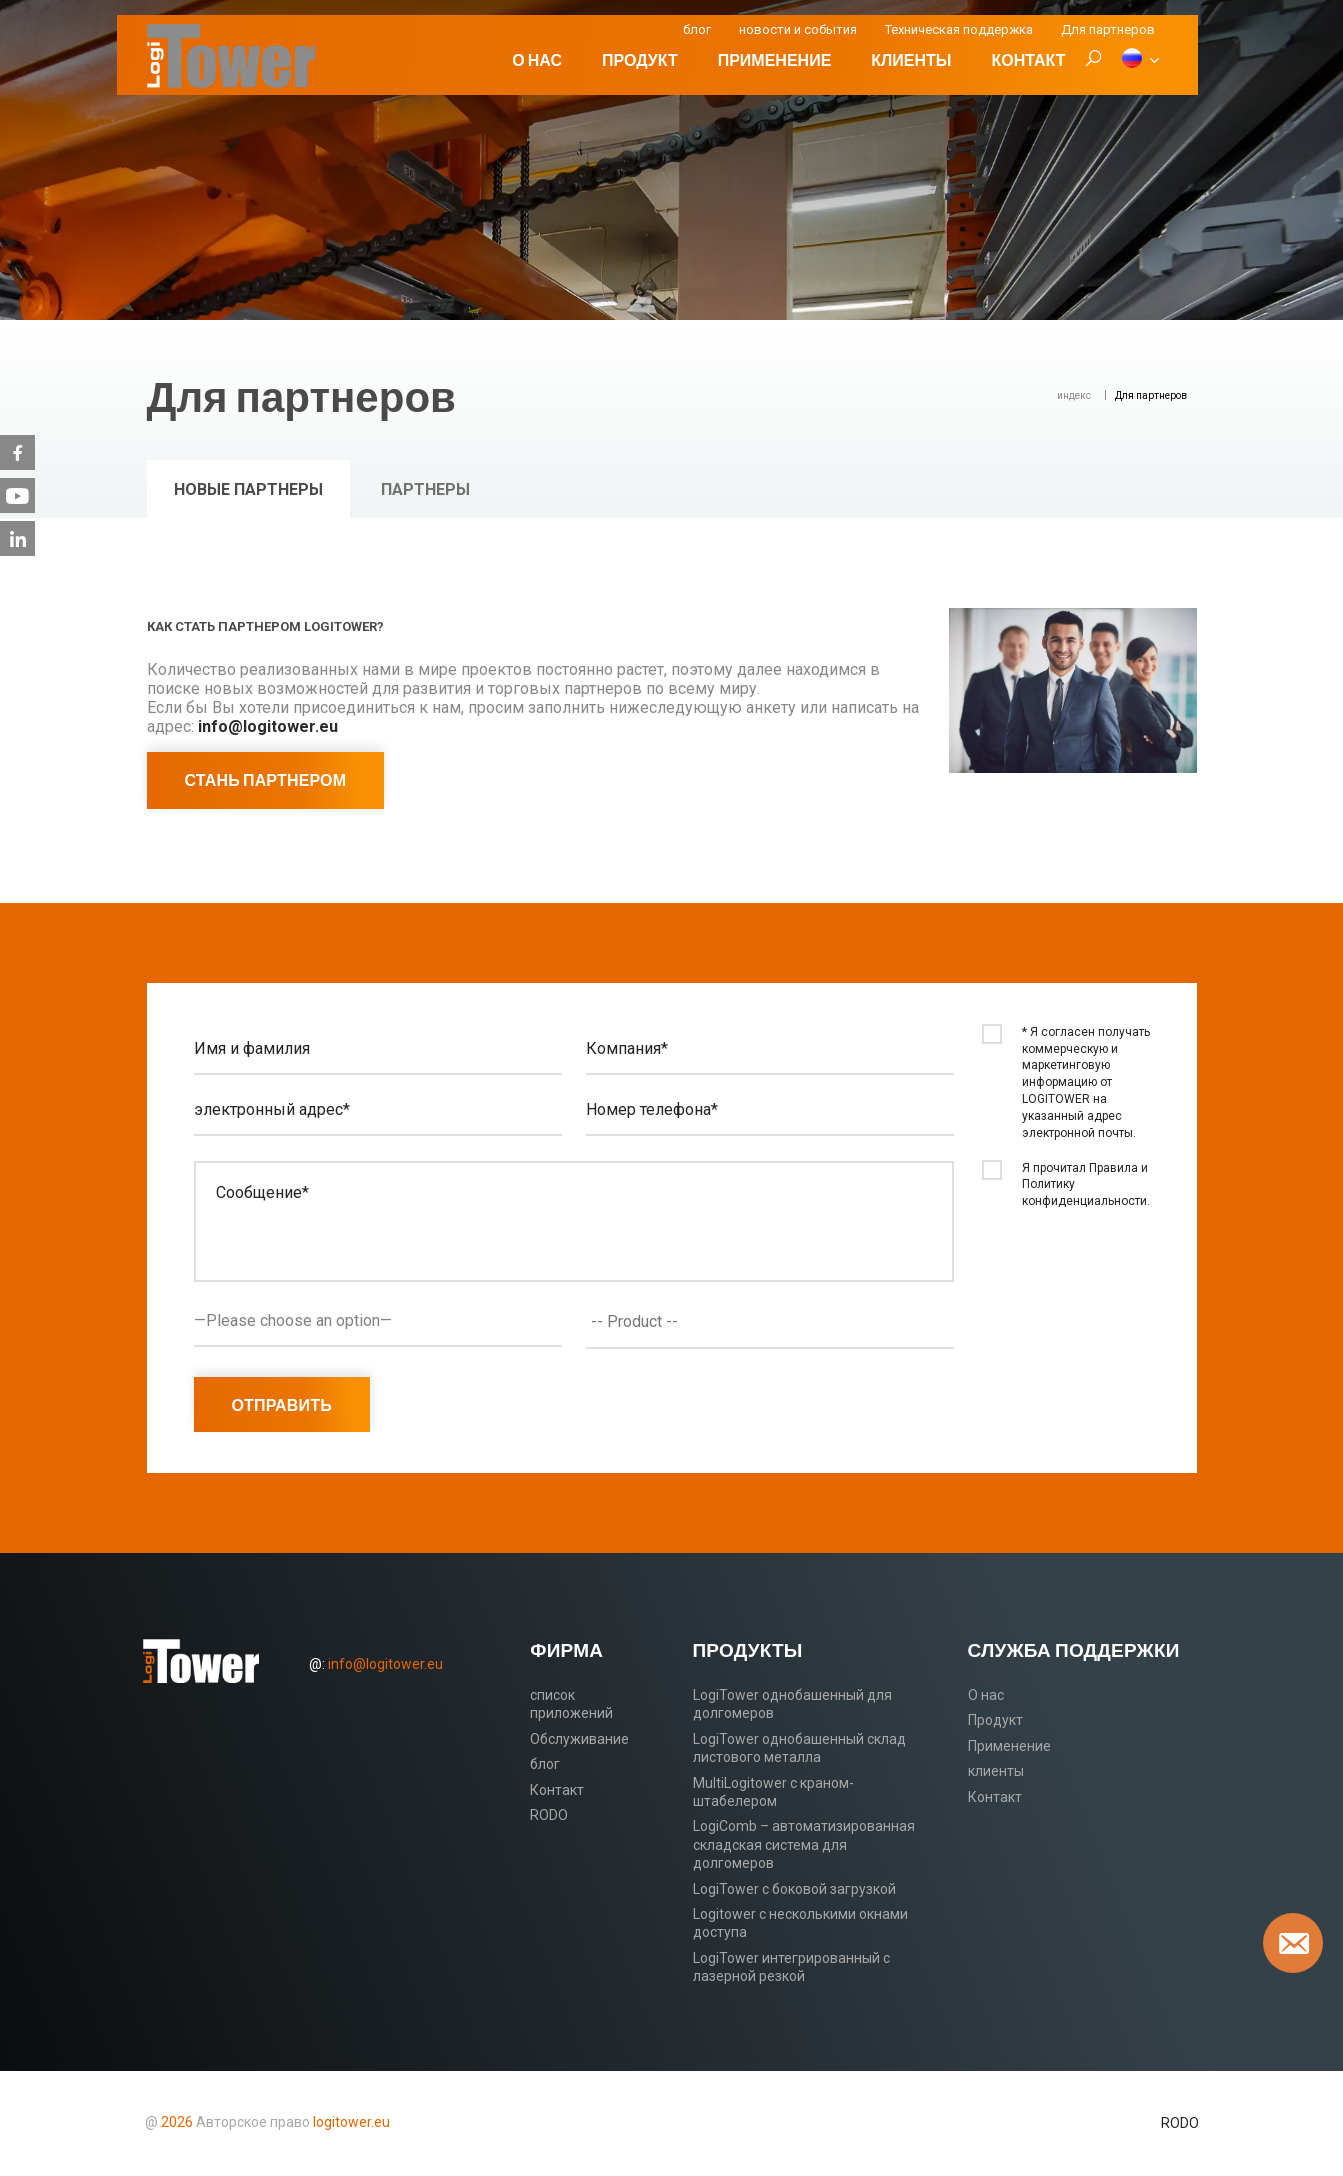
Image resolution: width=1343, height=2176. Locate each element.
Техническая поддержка (959, 29)
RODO (549, 1815)
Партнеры (425, 489)
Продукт (640, 59)
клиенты (911, 59)
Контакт (1028, 59)
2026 (177, 2122)
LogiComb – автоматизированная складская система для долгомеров (804, 1844)
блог (697, 29)
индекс (1074, 395)
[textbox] (775, 1322)
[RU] (1139, 60)
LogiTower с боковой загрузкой (794, 1889)
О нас (537, 59)
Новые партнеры (248, 489)
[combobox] (770, 1322)
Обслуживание (579, 1739)
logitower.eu (350, 2122)
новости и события (798, 29)
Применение (775, 59)
